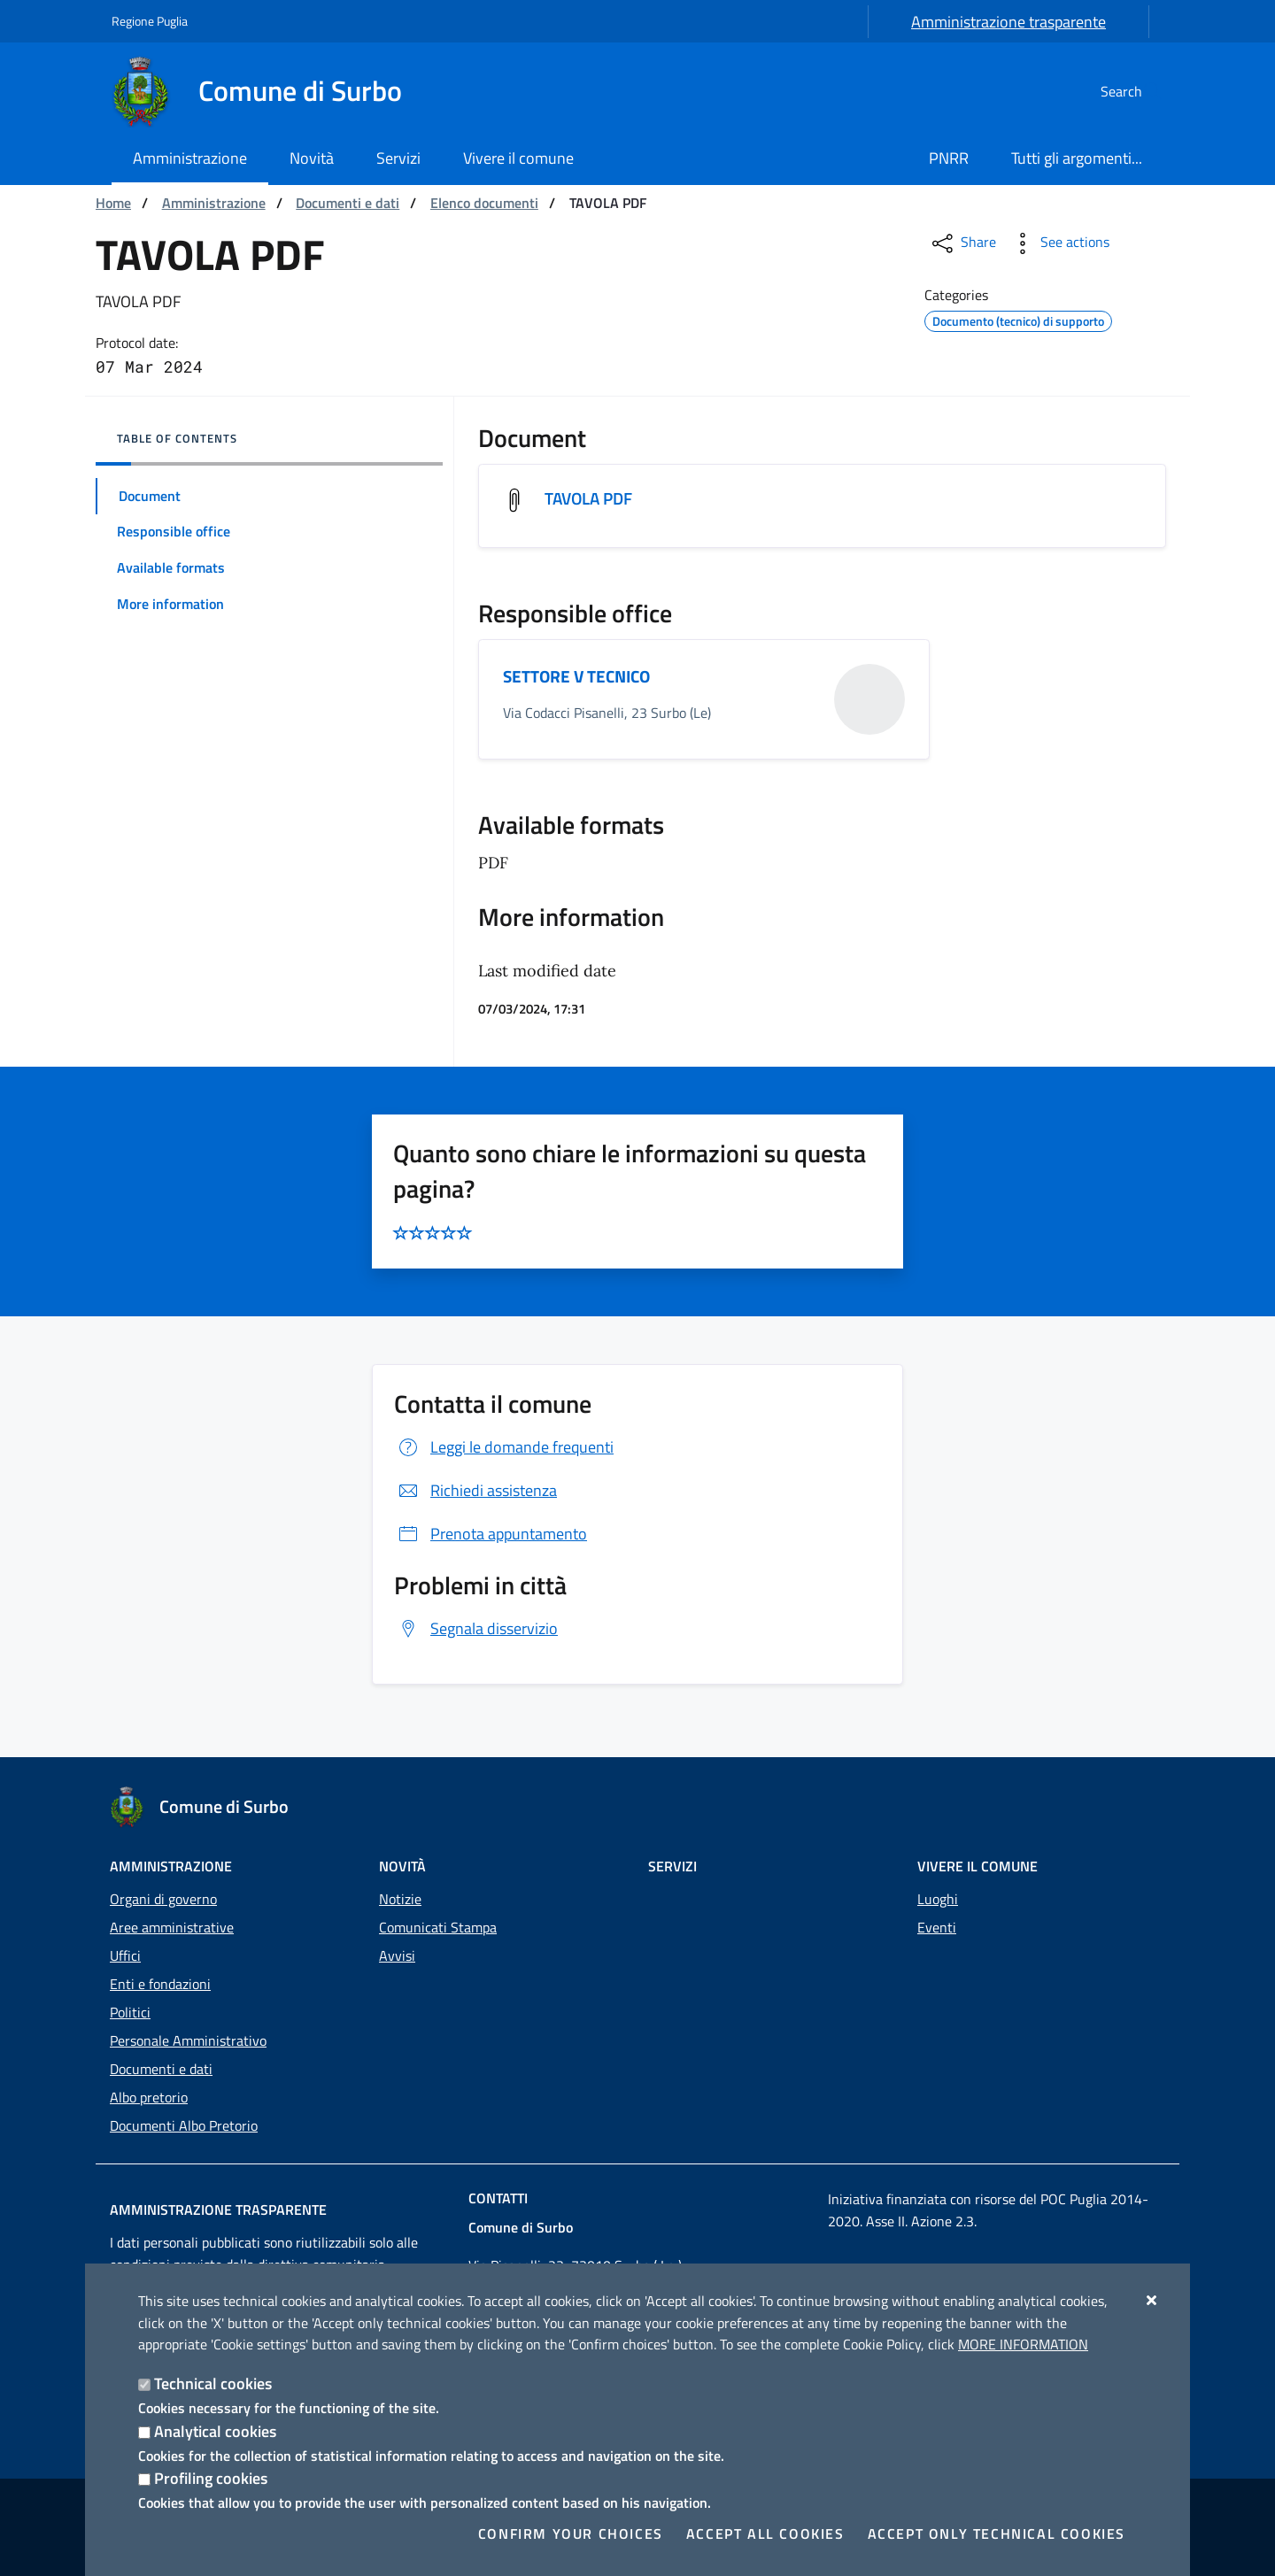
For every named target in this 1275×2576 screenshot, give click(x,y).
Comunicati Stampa (438, 1927)
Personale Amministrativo (188, 2040)
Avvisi (397, 1955)
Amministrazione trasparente (1008, 22)
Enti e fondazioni (160, 1983)
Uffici (125, 1955)
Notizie (400, 1898)
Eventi (936, 1927)
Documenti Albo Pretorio (184, 2125)
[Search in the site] (1142, 91)
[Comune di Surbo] (267, 91)
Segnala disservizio (476, 1630)
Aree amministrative (172, 1927)
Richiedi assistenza (475, 1492)
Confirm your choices (570, 2533)
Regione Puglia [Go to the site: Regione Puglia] (150, 21)
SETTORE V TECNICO (581, 677)
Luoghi (937, 1898)
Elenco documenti (484, 202)
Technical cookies (213, 2383)
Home (113, 202)
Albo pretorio (149, 2097)
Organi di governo (163, 1898)
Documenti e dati (347, 202)
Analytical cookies (215, 2431)
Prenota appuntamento (490, 1535)
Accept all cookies (765, 2533)
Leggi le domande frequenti (504, 1449)
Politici (130, 2012)
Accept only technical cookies (996, 2533)
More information (1023, 2344)
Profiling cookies (210, 2478)
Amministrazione (214, 202)
